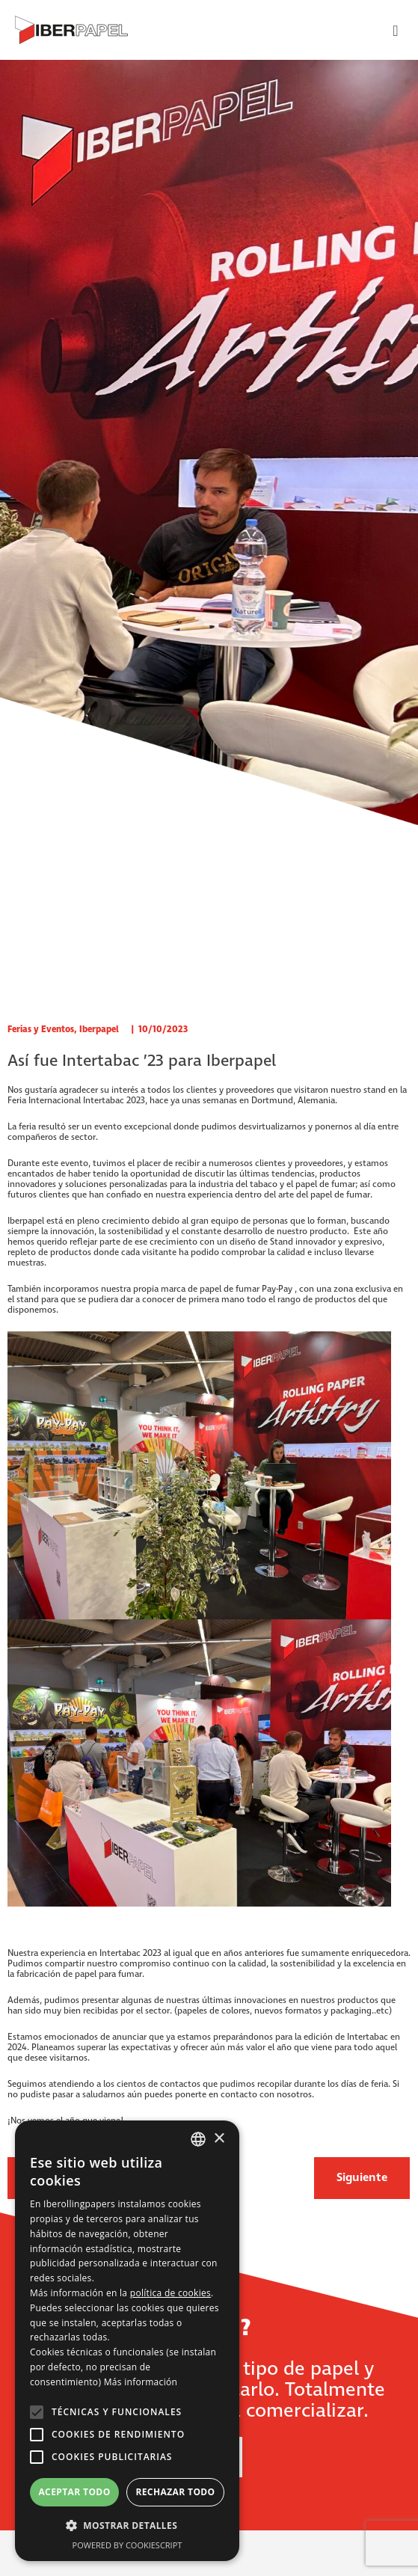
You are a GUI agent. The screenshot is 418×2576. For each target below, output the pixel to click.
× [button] (218, 2138)
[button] (127, 2526)
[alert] (127, 2340)
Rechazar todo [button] (175, 2491)
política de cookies (170, 2293)
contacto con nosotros (266, 2095)
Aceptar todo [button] (74, 2491)
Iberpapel (99, 1029)
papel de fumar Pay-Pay (247, 1289)
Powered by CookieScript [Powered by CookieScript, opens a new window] (127, 2545)
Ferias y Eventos (40, 1029)
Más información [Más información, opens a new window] (140, 2382)
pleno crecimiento (113, 1221)
